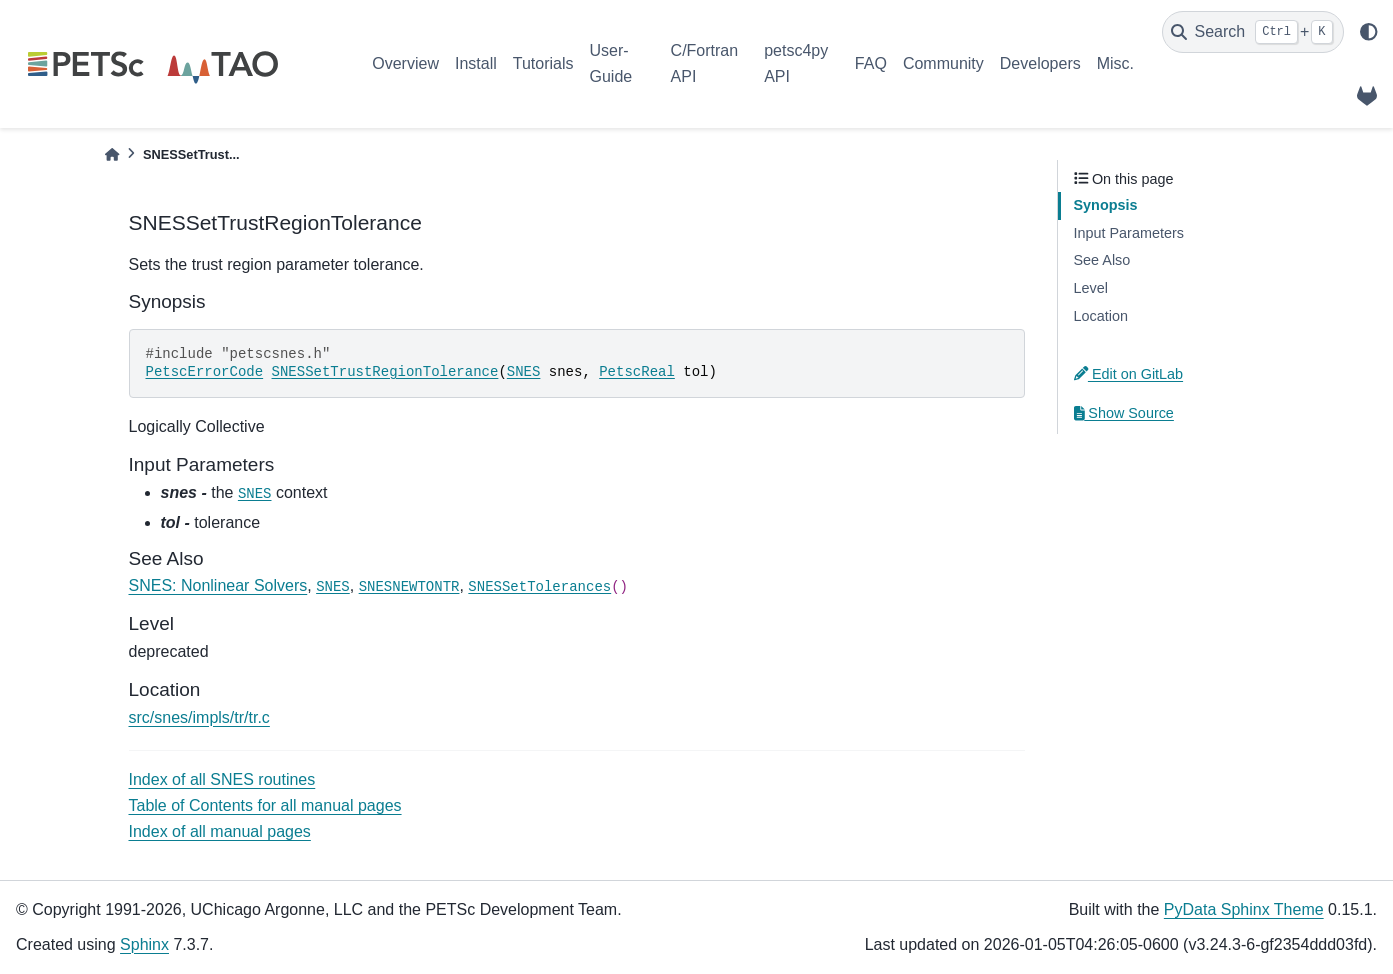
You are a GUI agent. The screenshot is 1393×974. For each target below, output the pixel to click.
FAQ (871, 63)
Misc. (1115, 63)
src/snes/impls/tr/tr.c (199, 717)
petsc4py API (796, 63)
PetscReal (637, 372)
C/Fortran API (705, 63)
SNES (524, 372)
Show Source (1124, 413)
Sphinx (144, 944)
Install (476, 63)
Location (1101, 316)
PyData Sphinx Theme (1244, 909)
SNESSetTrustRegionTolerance (385, 372)
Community (943, 63)
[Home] (112, 154)
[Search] (1253, 32)
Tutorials (543, 63)
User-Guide (611, 63)
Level (1091, 288)
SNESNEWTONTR (409, 587)
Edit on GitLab (1129, 374)
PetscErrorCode (205, 372)
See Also (1102, 260)
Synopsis (1106, 205)
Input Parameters (1129, 233)
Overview (405, 63)
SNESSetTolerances (539, 587)
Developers (1040, 63)
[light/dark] (1369, 32)
